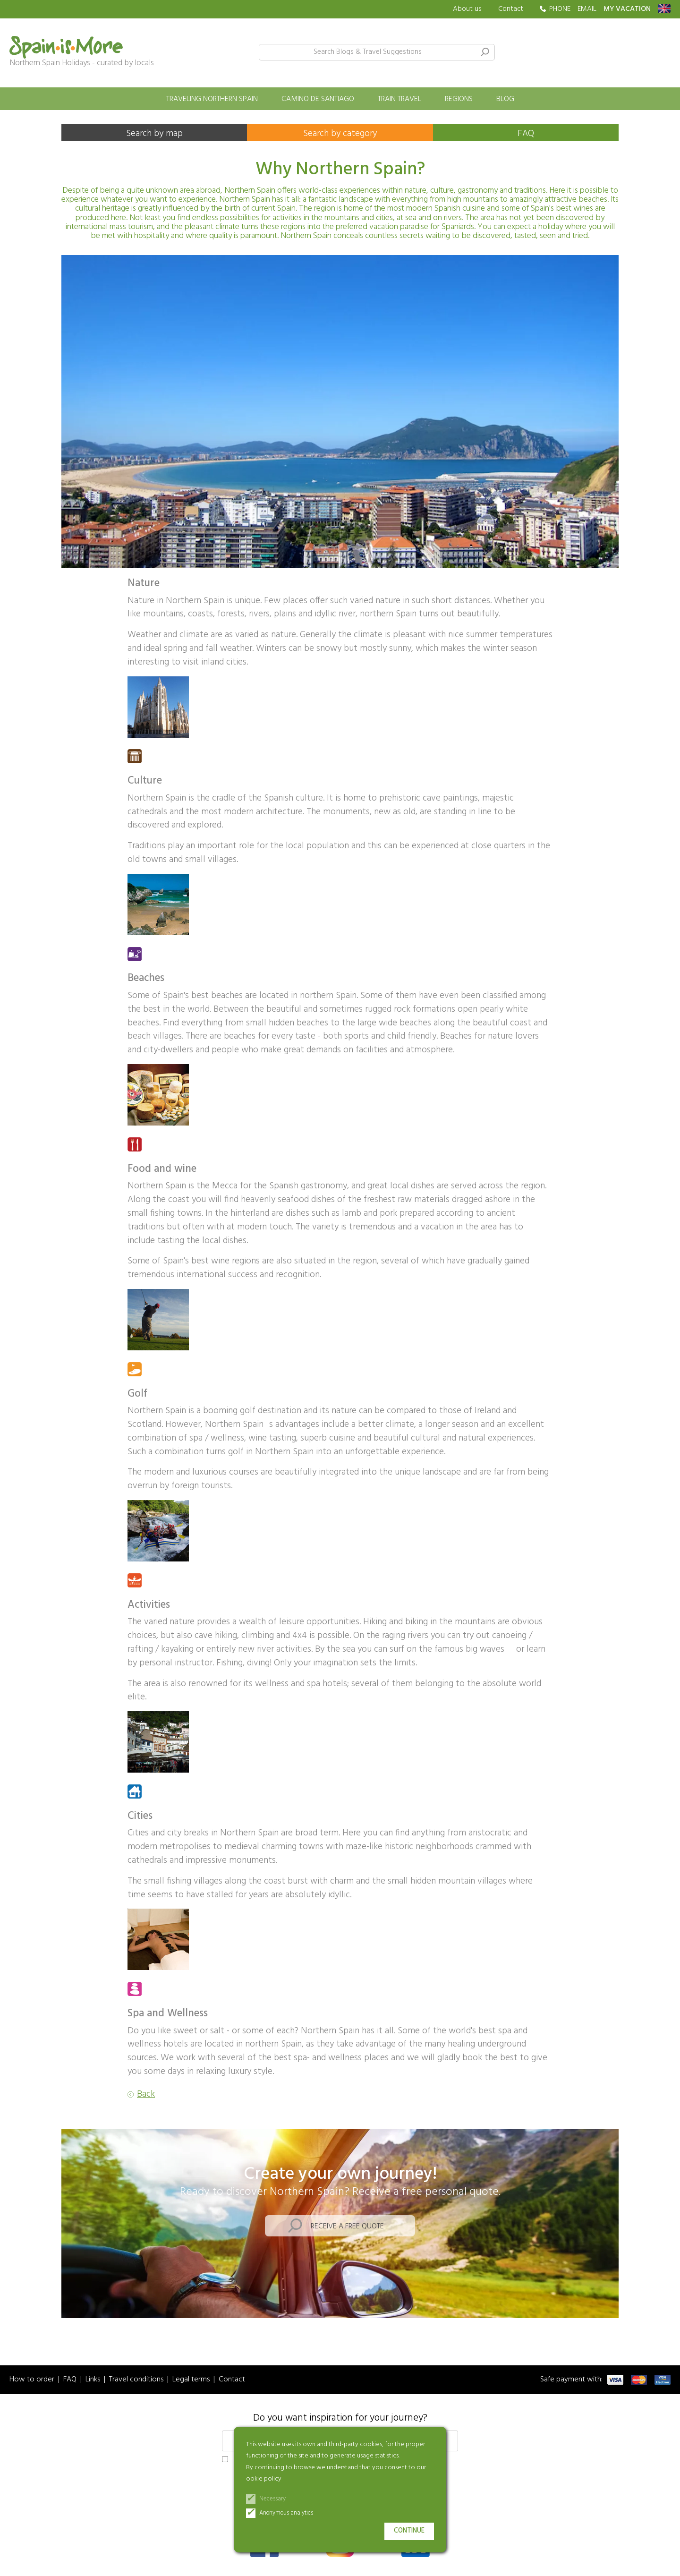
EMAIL (587, 9)
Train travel (399, 99)
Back (146, 2094)
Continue (409, 2530)
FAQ (526, 134)
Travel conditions (136, 2380)
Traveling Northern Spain (212, 99)
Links (92, 2380)
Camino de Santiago (317, 99)
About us (467, 9)
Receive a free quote (347, 2226)
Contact (510, 9)
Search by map (154, 134)
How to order (31, 2380)
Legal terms (191, 2380)
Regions (459, 99)
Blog (505, 99)
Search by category (340, 134)
